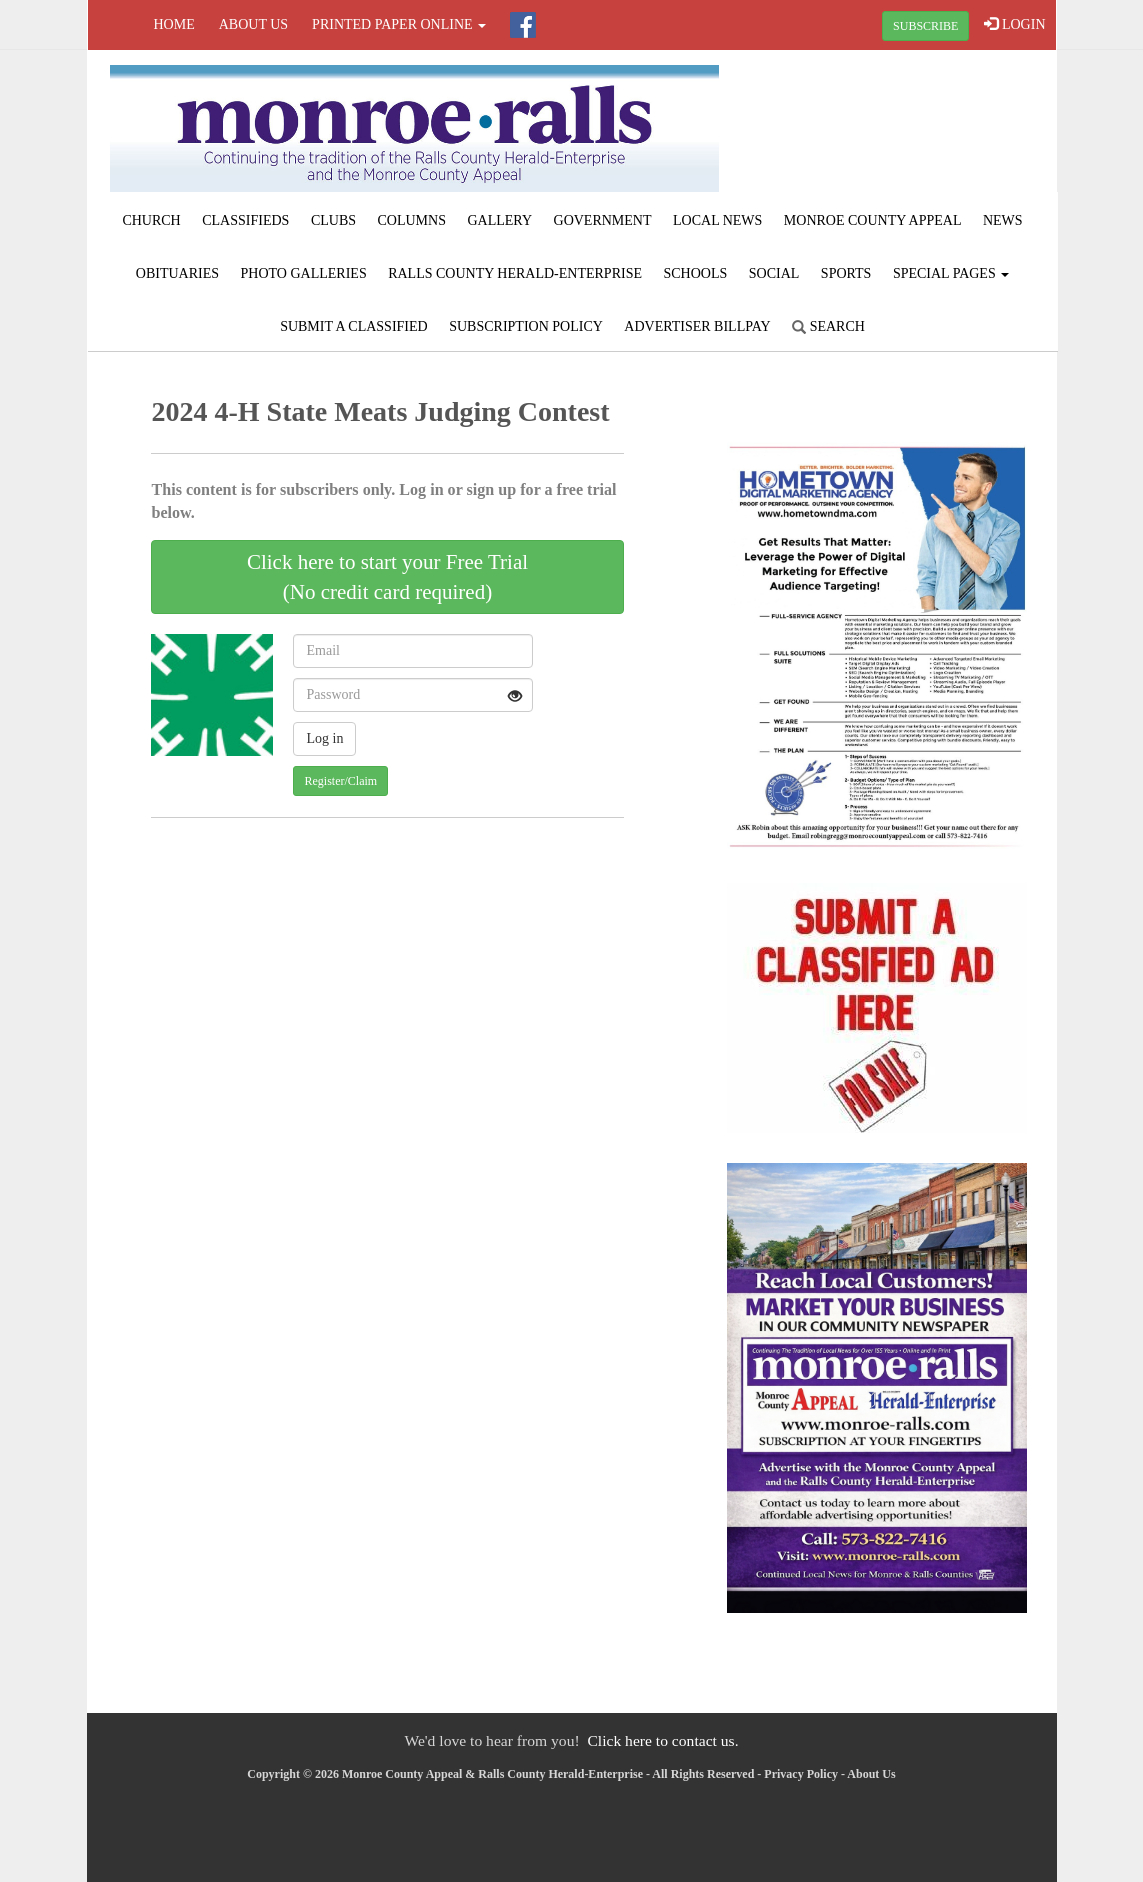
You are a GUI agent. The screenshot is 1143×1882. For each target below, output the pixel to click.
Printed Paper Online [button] (399, 24)
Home (174, 24)
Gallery (499, 220)
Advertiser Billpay (697, 326)
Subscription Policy (526, 326)
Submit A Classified (354, 326)
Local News (717, 220)
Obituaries (177, 273)
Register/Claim (340, 781)
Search (828, 326)
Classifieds (245, 220)
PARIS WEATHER (893, 125)
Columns (412, 220)
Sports (846, 273)
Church (151, 220)
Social (774, 273)
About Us (253, 24)
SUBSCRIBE (925, 26)
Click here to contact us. (662, 1740)
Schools (695, 273)
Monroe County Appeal (873, 220)
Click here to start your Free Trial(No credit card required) (387, 577)
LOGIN (1014, 24)
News (1003, 220)
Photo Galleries (304, 273)
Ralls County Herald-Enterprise (515, 273)
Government (603, 220)
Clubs (333, 220)
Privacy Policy (801, 1774)
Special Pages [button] (951, 273)
